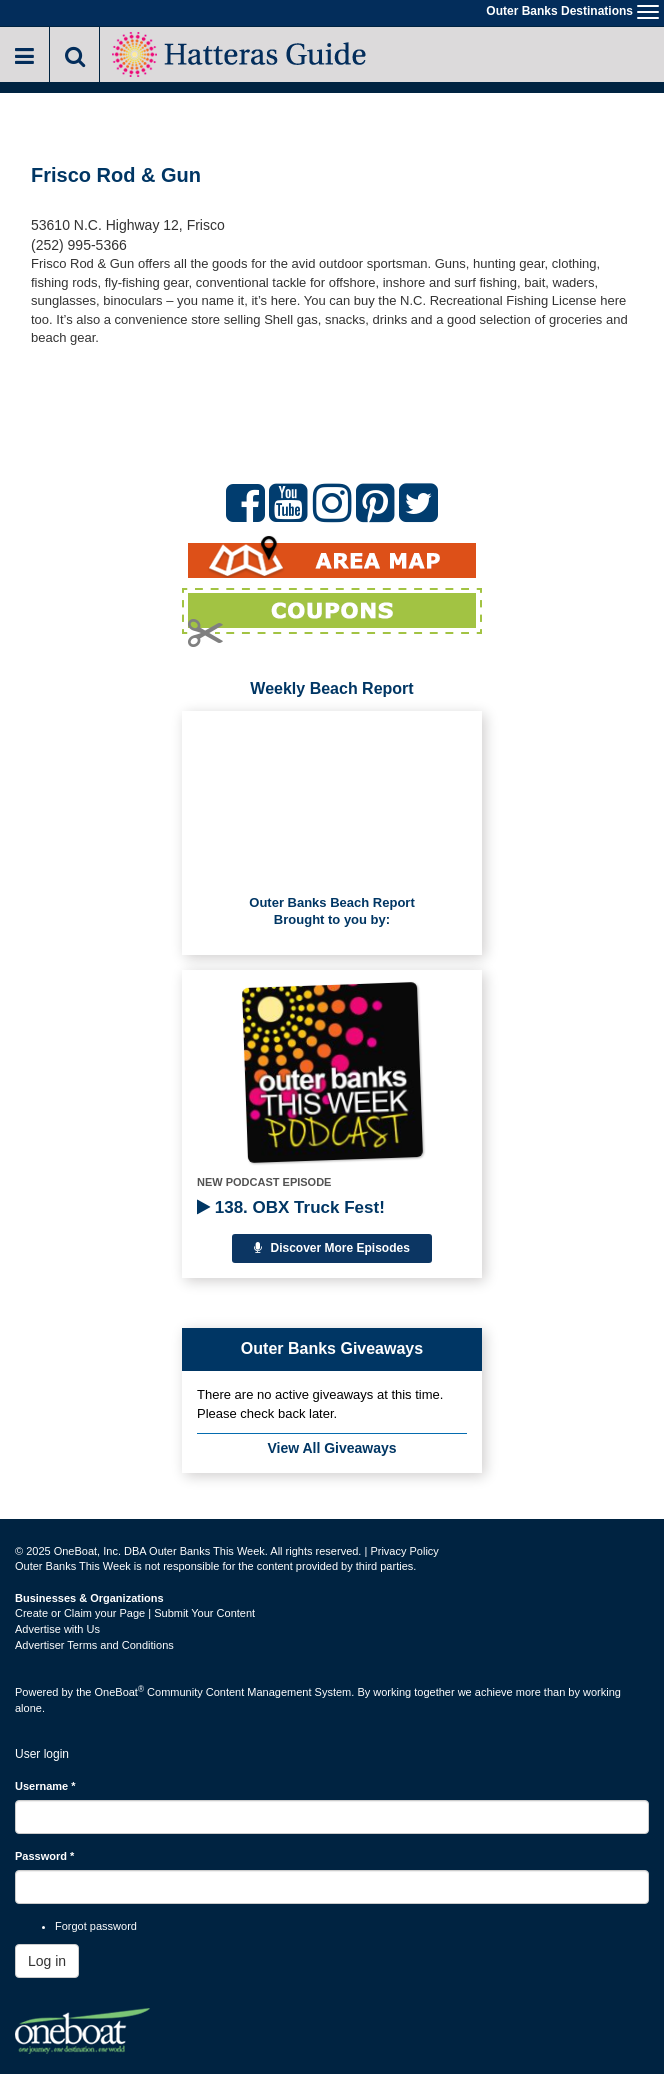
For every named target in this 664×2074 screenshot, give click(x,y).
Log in (47, 1961)
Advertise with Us (57, 1629)
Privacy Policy (404, 1551)
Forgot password (96, 1926)
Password (44, 1856)
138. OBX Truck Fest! (291, 1207)
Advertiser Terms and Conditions (94, 1645)
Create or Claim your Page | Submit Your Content (135, 1613)
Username (45, 1786)
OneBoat (120, 1692)
